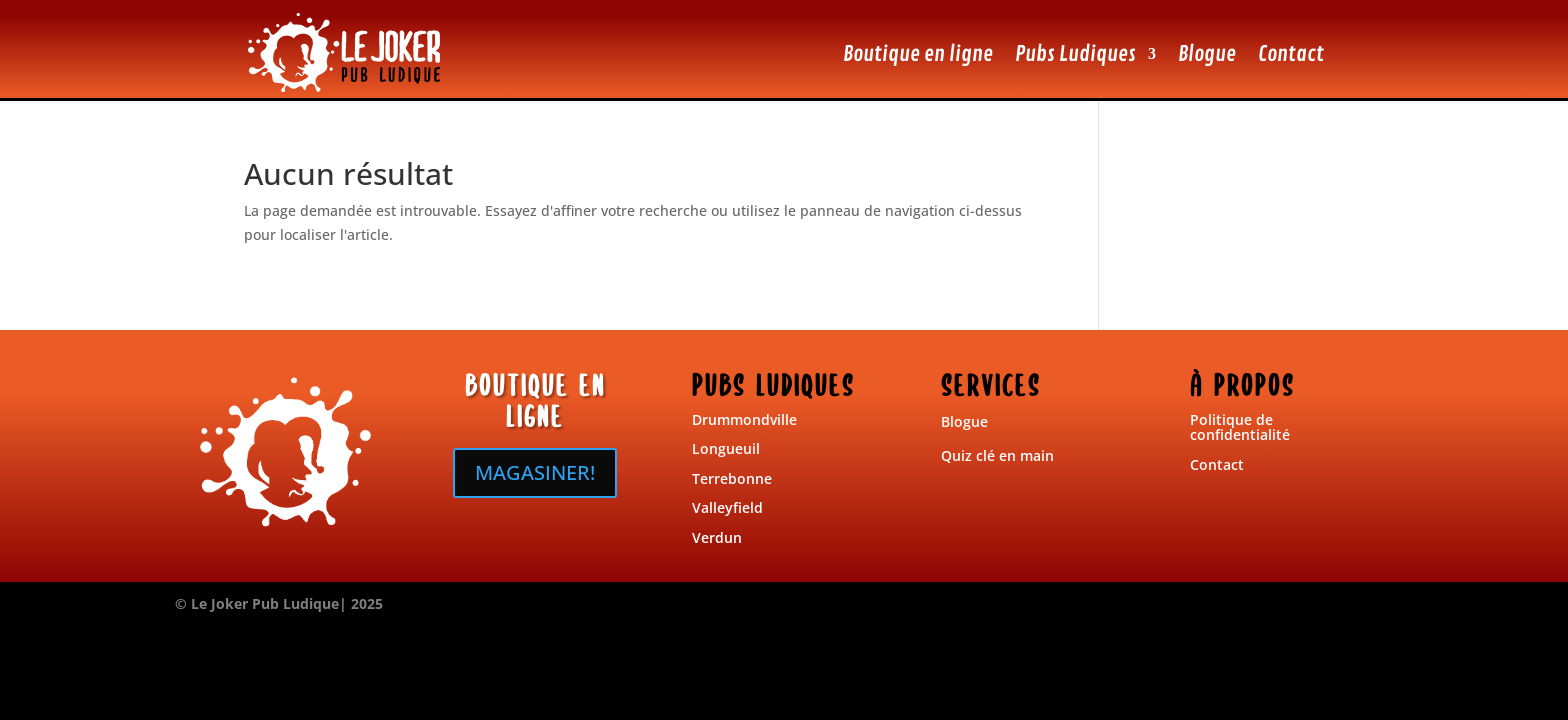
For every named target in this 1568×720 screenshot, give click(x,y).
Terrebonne (732, 478)
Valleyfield (727, 507)
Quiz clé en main (997, 455)
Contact (1291, 54)
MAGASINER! (535, 472)
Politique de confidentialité (1240, 427)
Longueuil (726, 448)
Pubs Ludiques (1075, 54)
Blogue (1207, 54)
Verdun (717, 537)
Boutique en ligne (918, 54)
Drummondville (744, 419)
